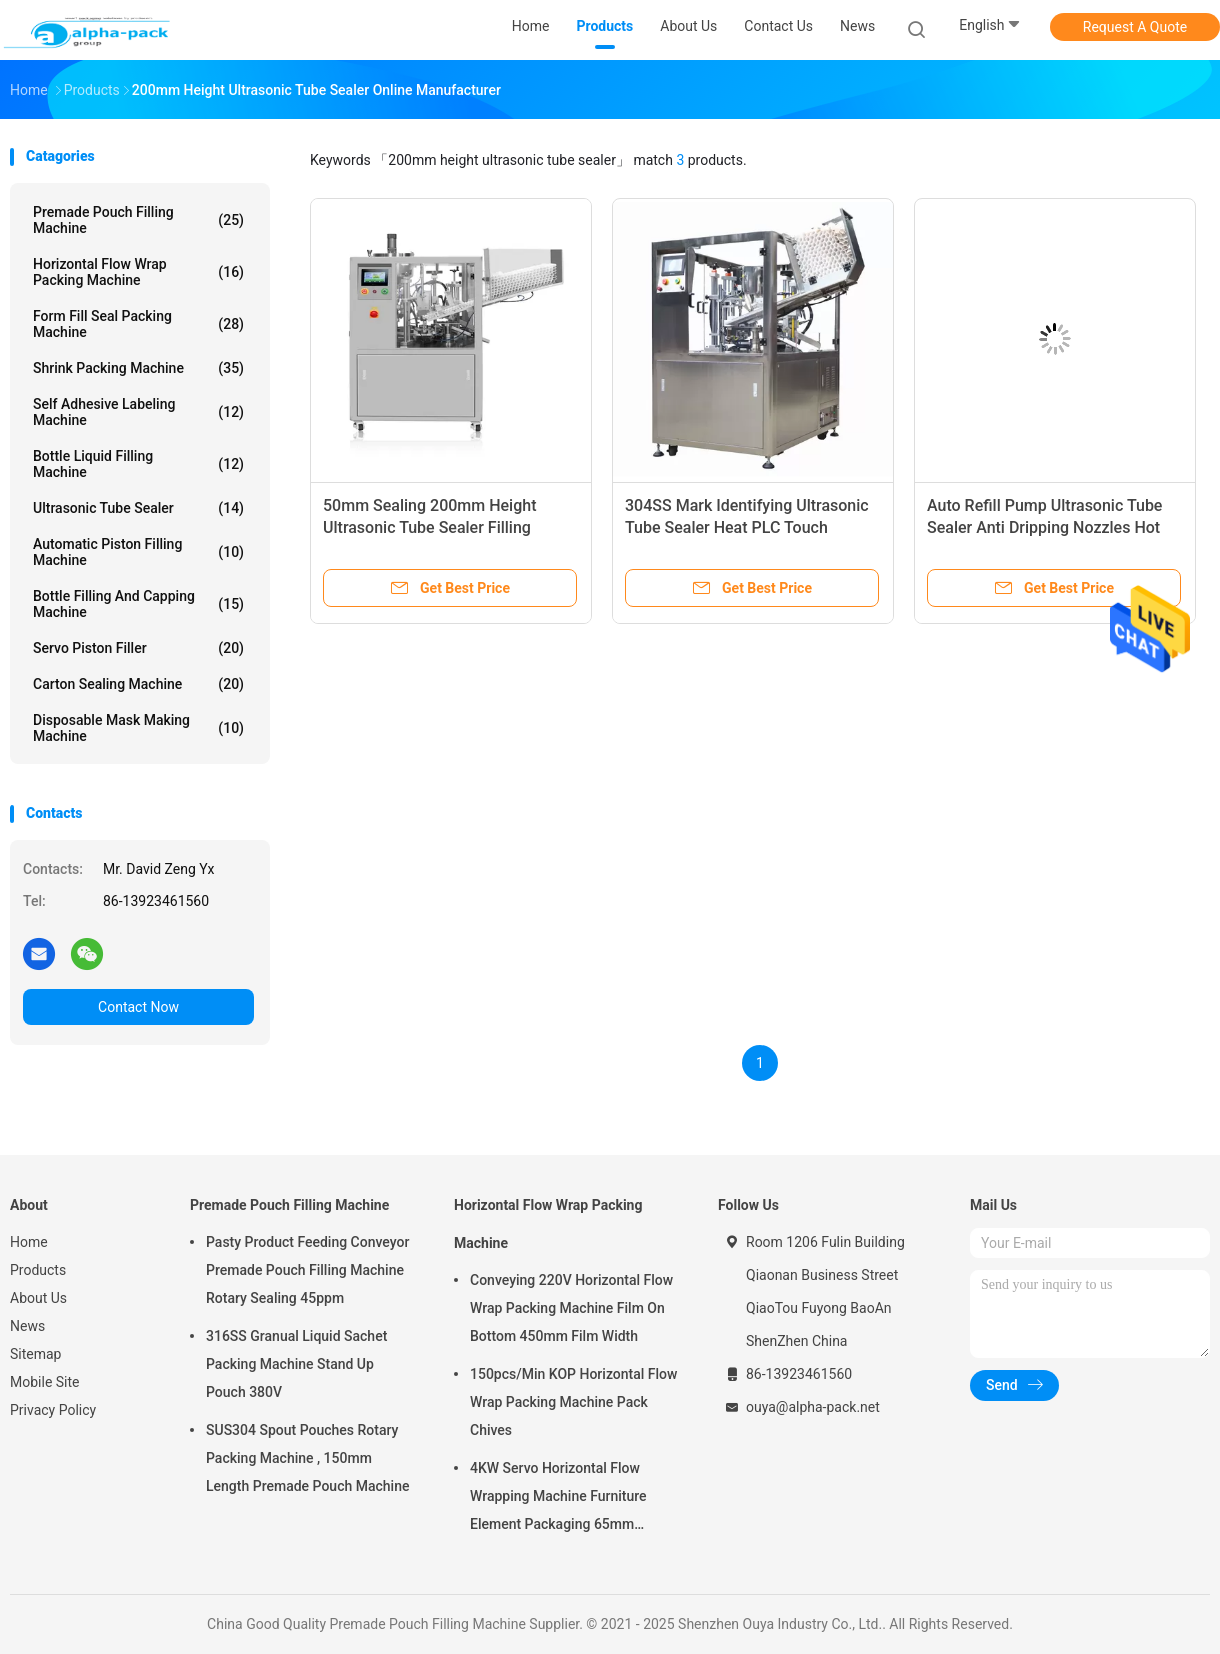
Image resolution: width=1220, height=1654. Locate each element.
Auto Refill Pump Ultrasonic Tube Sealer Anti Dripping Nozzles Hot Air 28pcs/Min (1044, 527)
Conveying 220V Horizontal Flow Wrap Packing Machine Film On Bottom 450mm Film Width (571, 1308)
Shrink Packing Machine (138, 368)
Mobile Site (45, 1382)
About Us (38, 1298)
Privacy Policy (53, 1410)
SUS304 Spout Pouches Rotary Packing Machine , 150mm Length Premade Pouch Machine (307, 1458)
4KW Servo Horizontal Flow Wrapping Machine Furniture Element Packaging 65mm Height (558, 1499)
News (27, 1326)
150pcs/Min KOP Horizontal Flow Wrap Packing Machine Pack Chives (573, 1402)
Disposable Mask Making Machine (138, 728)
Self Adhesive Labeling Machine (138, 412)
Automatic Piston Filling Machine (138, 552)
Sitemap (35, 1354)
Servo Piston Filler (138, 648)
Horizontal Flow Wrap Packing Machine (138, 272)
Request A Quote (1135, 27)
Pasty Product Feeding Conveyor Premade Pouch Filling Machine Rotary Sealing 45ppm (307, 1270)
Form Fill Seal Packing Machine (138, 324)
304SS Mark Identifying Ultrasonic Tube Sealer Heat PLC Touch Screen (747, 527)
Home (29, 1242)
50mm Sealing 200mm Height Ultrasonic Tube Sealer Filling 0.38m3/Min (429, 527)
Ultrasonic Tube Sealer (138, 508)
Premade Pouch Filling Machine (138, 220)
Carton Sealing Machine (138, 684)
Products (38, 1270)
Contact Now (138, 1007)
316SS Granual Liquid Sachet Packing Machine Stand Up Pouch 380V (296, 1364)
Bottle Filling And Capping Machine (138, 604)
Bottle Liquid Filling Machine (138, 464)
